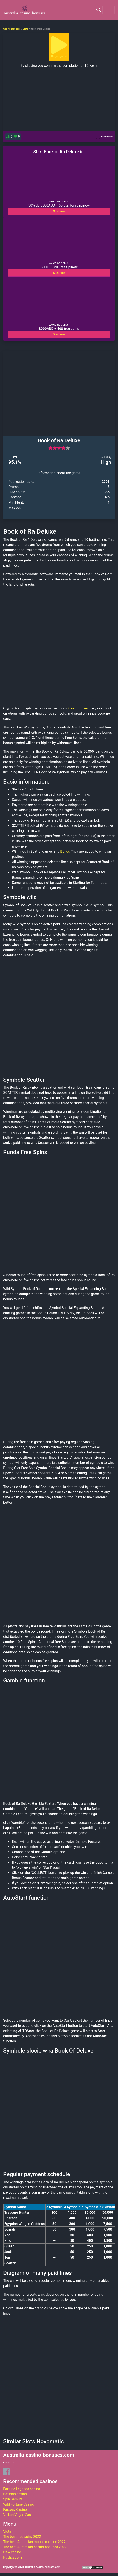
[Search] (98, 10)
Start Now (59, 211)
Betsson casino (15, 2494)
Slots (25, 28)
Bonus (65, 851)
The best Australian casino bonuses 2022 (34, 2547)
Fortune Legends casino (21, 2489)
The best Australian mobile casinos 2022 (34, 2542)
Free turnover (78, 708)
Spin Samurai (13, 2499)
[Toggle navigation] (108, 10)
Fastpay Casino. (15, 2510)
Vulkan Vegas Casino (19, 2515)
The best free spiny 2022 (22, 2537)
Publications (12, 2557)
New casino (12, 2552)
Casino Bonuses (11, 28)
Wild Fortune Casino (18, 2504)
